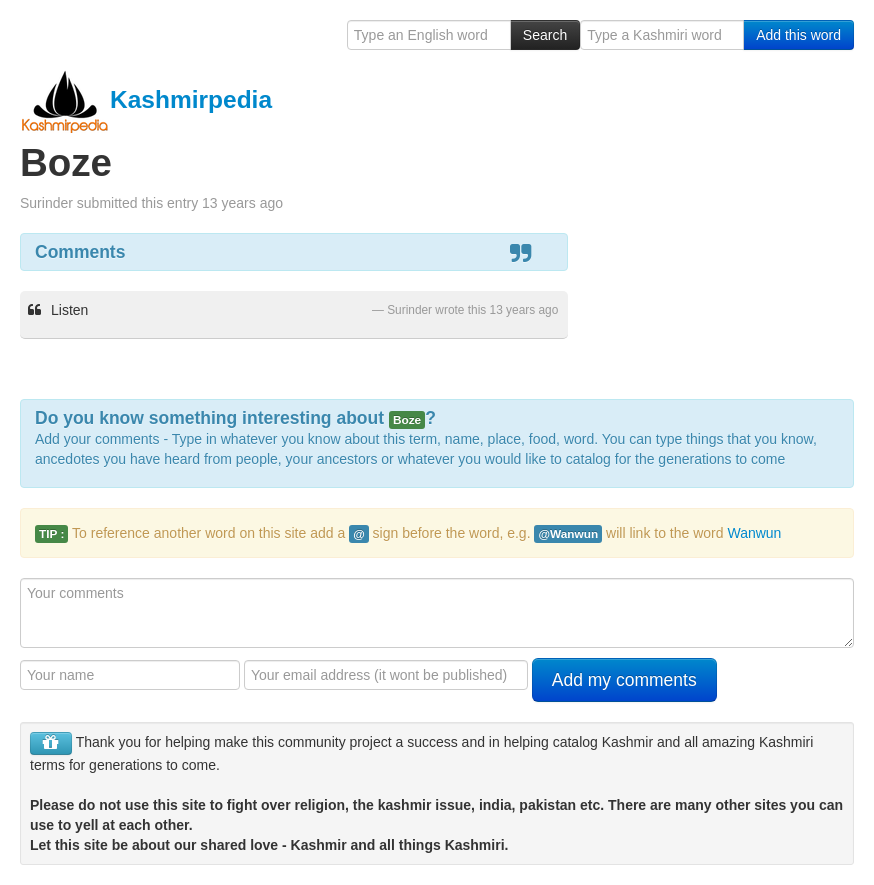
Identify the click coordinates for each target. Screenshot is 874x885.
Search (545, 35)
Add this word (798, 35)
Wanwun (754, 533)
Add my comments (624, 680)
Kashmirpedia (146, 99)
